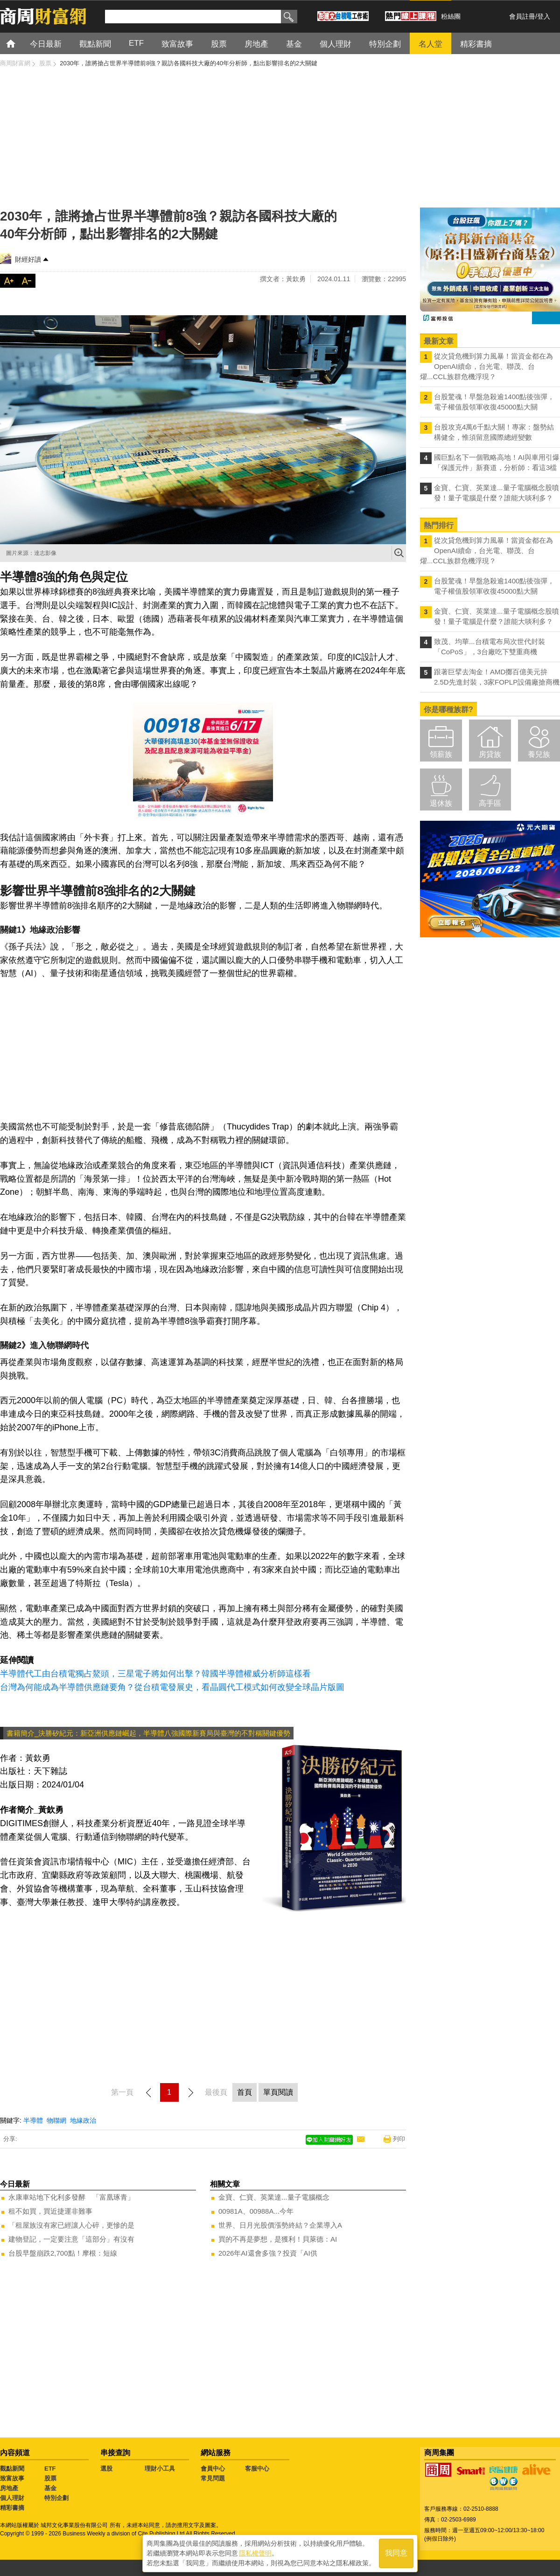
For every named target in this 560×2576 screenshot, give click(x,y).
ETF (50, 2468)
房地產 (9, 2488)
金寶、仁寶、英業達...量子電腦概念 (273, 2197)
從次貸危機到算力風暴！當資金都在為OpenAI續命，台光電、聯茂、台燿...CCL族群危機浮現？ (486, 366)
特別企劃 (56, 2497)
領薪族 (441, 754)
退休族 (441, 803)
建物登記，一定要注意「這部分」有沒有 (71, 2239)
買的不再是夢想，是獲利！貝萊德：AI (277, 2239)
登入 (543, 16)
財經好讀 (28, 259)
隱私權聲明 (255, 2553)
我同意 (396, 2553)
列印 (399, 2138)
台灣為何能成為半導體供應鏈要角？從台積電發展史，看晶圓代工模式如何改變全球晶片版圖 (172, 1687)
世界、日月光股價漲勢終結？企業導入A (280, 2225)
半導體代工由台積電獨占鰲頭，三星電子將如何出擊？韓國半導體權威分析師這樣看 (155, 1673)
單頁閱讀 (278, 2092)
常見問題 (213, 2478)
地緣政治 (83, 2120)
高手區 (490, 803)
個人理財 (12, 2497)
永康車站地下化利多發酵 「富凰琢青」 (71, 2197)
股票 (50, 2478)
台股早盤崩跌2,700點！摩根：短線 (62, 2253)
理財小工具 (160, 2468)
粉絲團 (451, 16)
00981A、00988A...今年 (256, 2211)
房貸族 (490, 754)
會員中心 (213, 2468)
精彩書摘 (12, 2507)
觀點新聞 (12, 2468)
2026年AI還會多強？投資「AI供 (267, 2253)
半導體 (33, 2120)
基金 (50, 2488)
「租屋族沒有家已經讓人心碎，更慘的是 (71, 2225)
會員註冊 (522, 16)
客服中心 (257, 2468)
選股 (106, 2468)
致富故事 (12, 2478)
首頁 (19, 43)
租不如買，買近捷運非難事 (50, 2211)
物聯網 (56, 2120)
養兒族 (539, 754)
